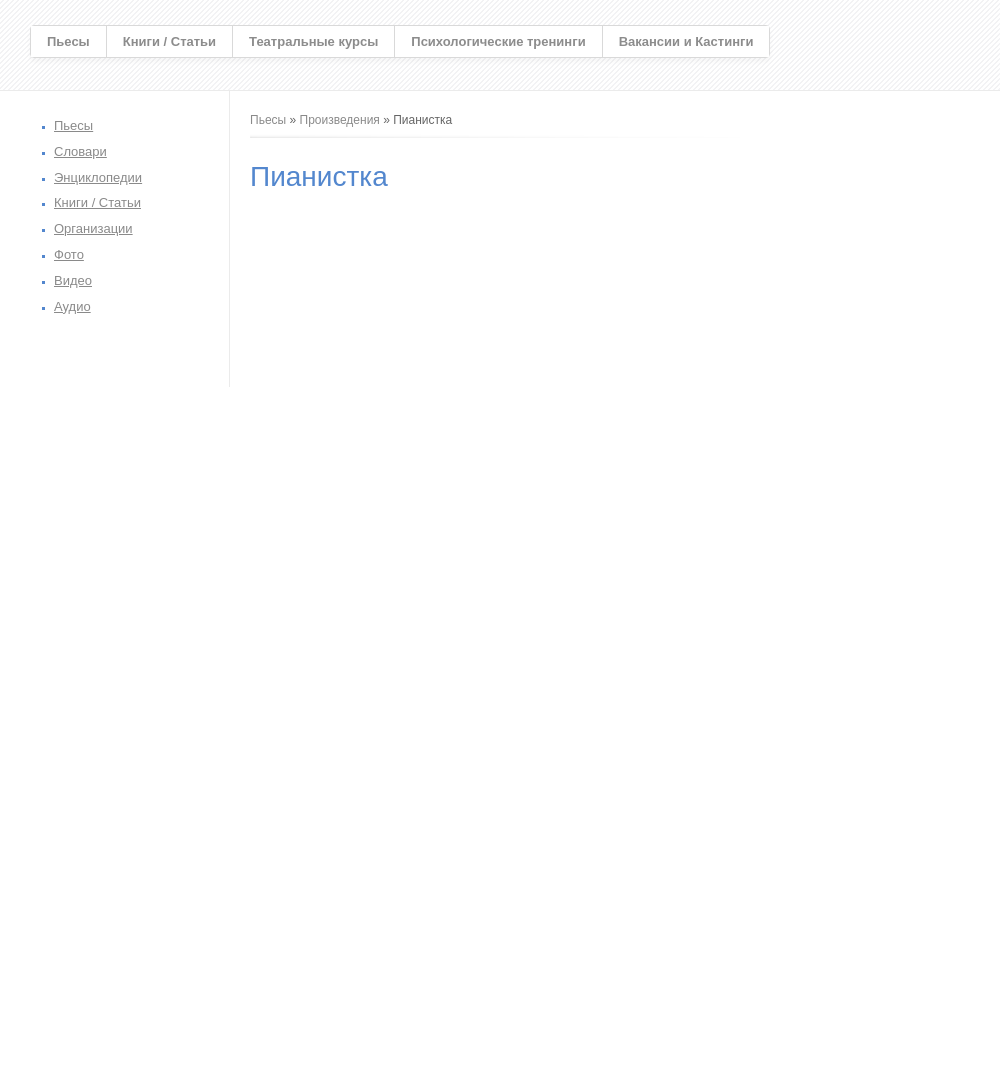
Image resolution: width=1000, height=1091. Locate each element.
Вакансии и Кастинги (686, 41)
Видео (73, 280)
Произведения (340, 120)
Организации (93, 228)
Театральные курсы (313, 41)
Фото (69, 254)
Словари (80, 151)
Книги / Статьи (169, 41)
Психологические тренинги (498, 41)
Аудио (72, 306)
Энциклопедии (98, 177)
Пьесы (68, 41)
